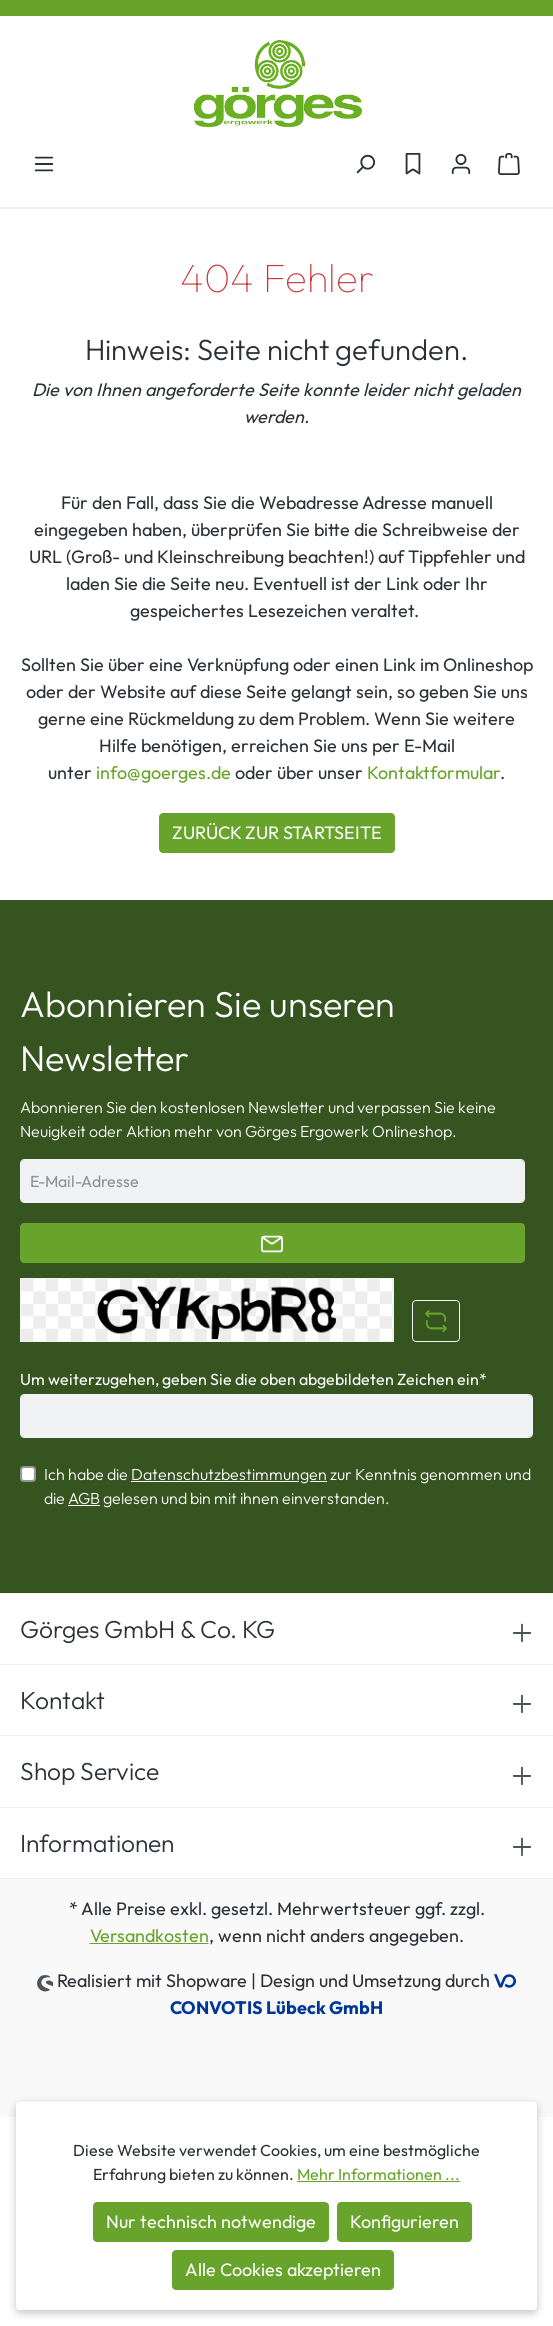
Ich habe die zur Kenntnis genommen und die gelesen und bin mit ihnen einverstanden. (287, 1486)
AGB (84, 1498)
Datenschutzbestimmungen (229, 1474)
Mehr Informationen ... (378, 2174)
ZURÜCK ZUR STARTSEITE (277, 832)
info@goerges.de (163, 772)
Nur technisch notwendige (211, 2221)
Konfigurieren (404, 2221)
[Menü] (44, 163)
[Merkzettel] (413, 163)
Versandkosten (149, 1935)
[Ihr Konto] (461, 163)
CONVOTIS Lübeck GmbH (276, 2007)
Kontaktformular (433, 772)
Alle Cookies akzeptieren (283, 2269)
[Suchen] (365, 163)
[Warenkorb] (509, 163)
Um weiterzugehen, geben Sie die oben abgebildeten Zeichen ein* (253, 1379)
